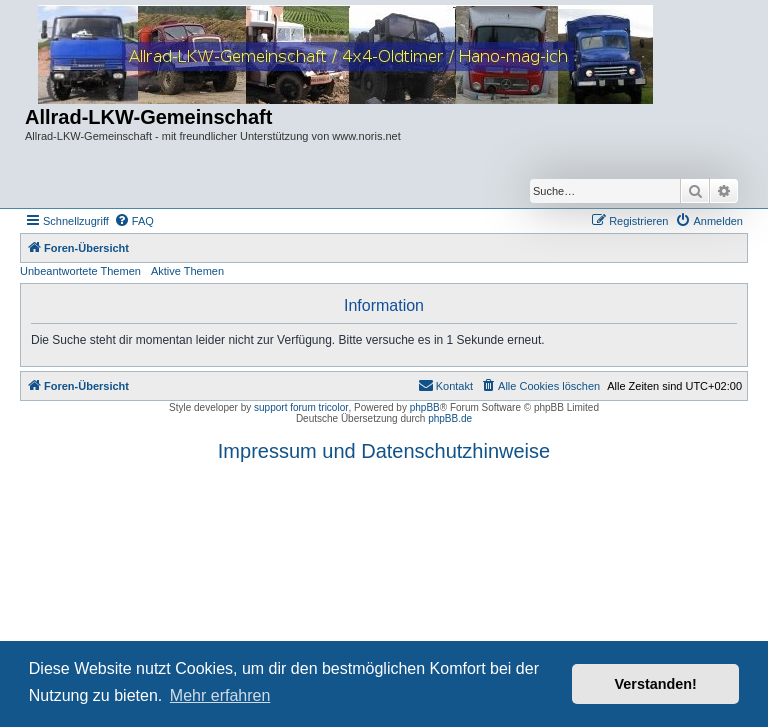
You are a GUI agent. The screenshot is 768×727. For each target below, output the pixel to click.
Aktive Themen (187, 271)
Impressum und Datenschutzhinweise (384, 451)
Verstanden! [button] (656, 684)
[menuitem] (134, 221)
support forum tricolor (301, 407)
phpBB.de (450, 418)
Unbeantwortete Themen (80, 271)
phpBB (425, 407)
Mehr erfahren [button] (220, 695)
